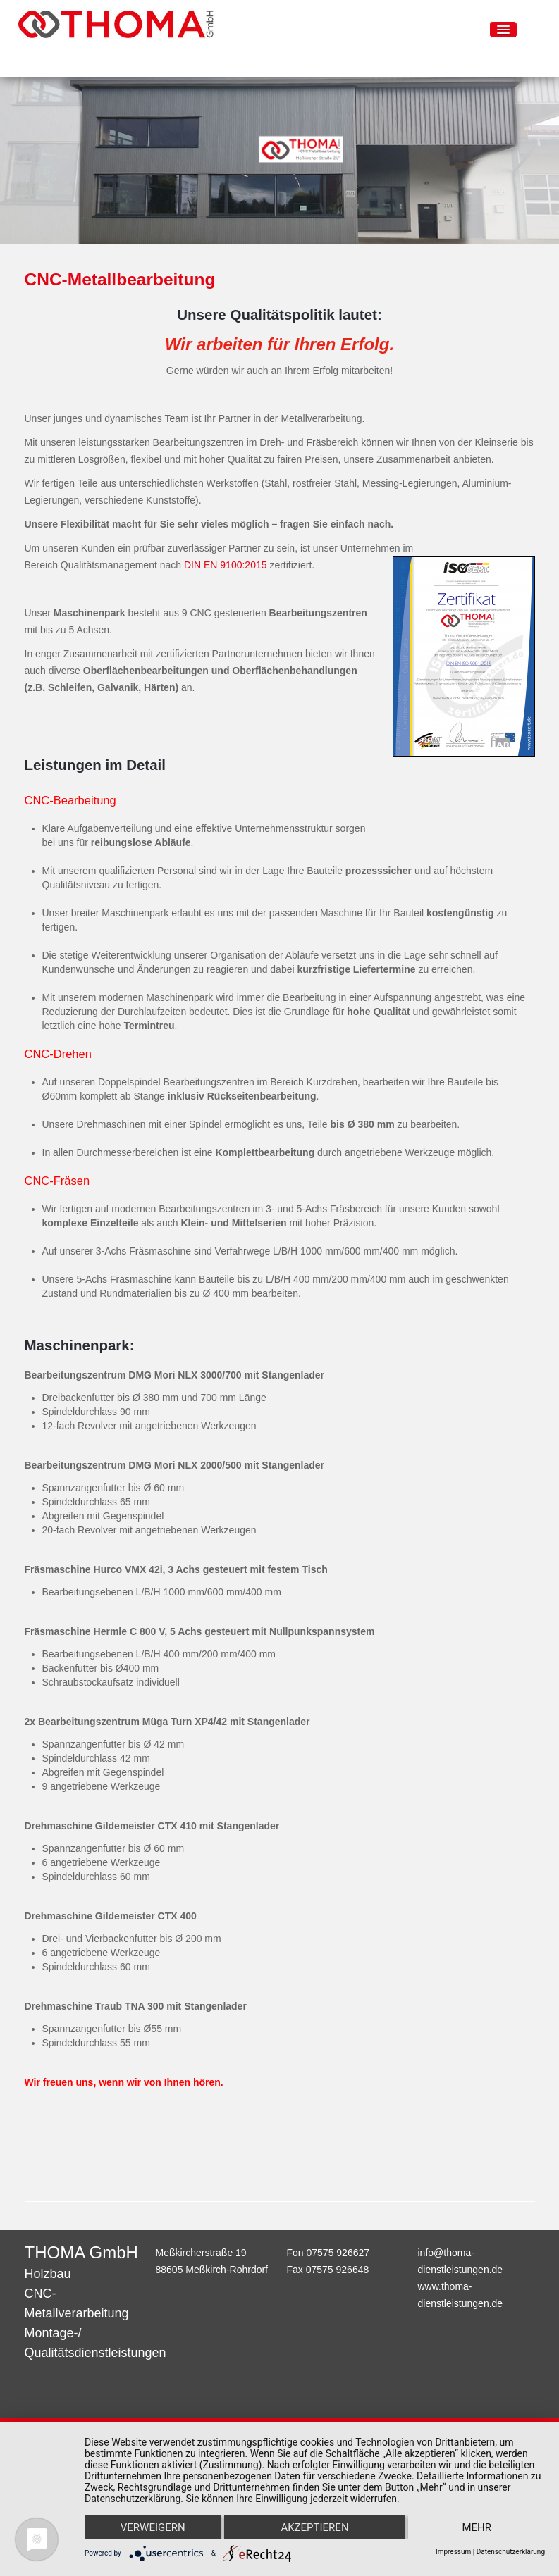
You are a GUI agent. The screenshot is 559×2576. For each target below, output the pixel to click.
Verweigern (153, 2527)
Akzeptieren (314, 2527)
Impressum (453, 2552)
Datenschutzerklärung (511, 2552)
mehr (476, 2527)
